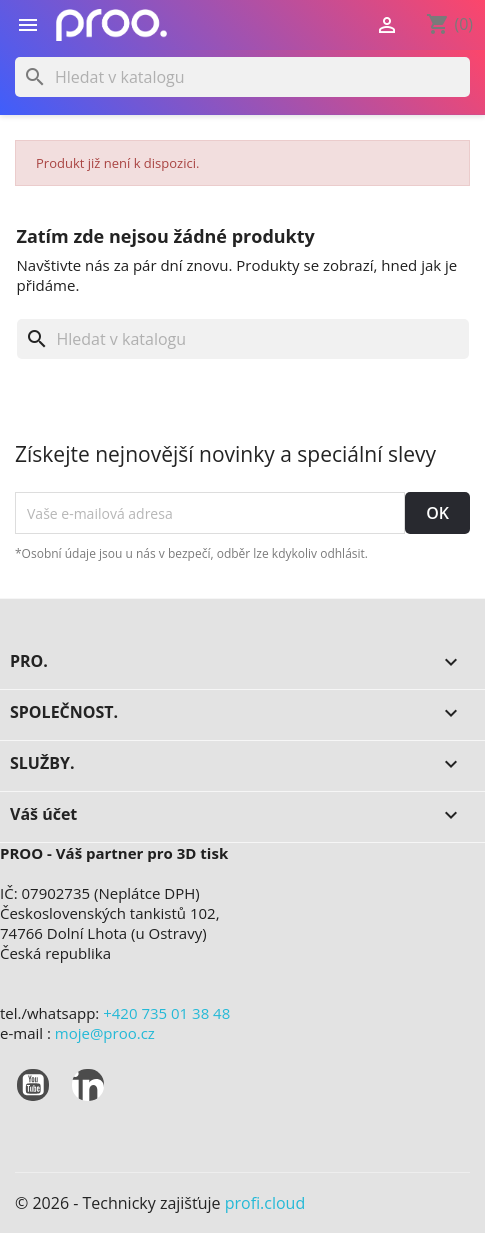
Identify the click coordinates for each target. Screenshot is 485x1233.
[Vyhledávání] (242, 77)
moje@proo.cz (105, 1033)
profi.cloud (265, 1203)
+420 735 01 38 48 (166, 1013)
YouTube (33, 1085)
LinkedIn (88, 1085)
